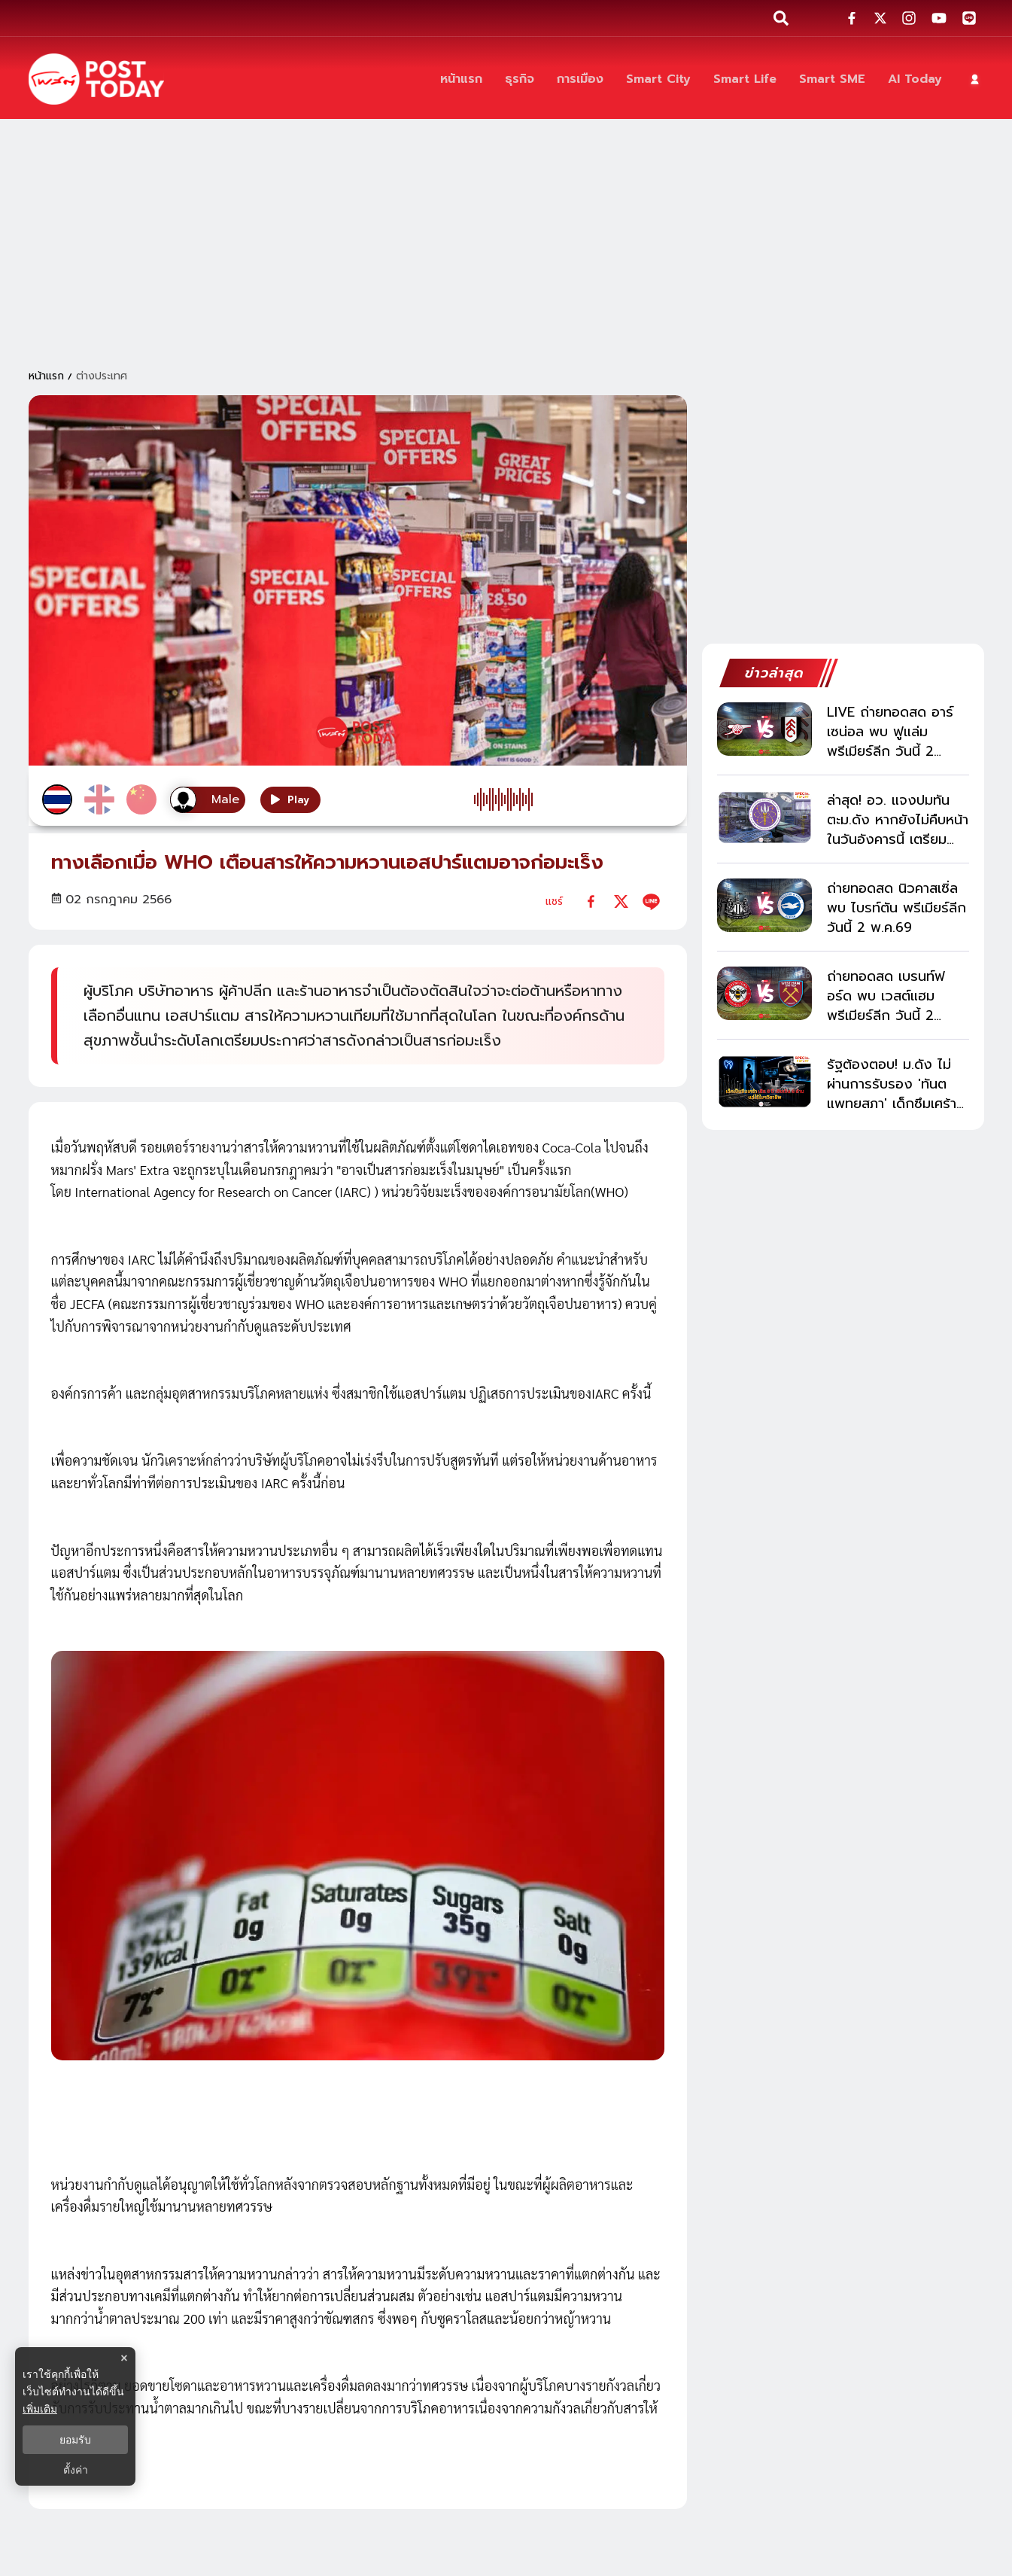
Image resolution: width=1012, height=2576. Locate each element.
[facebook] (591, 901)
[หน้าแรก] (461, 79)
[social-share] (852, 18)
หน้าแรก (46, 376)
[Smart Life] (744, 79)
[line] (651, 901)
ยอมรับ (75, 2440)
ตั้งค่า (75, 2470)
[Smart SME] (832, 79)
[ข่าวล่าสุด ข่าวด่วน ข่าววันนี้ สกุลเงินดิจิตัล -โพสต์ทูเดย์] (96, 79)
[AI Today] (915, 79)
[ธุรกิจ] (519, 79)
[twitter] (621, 901)
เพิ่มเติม (40, 2409)
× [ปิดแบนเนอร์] (123, 2358)
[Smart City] (658, 79)
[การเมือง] (580, 79)
